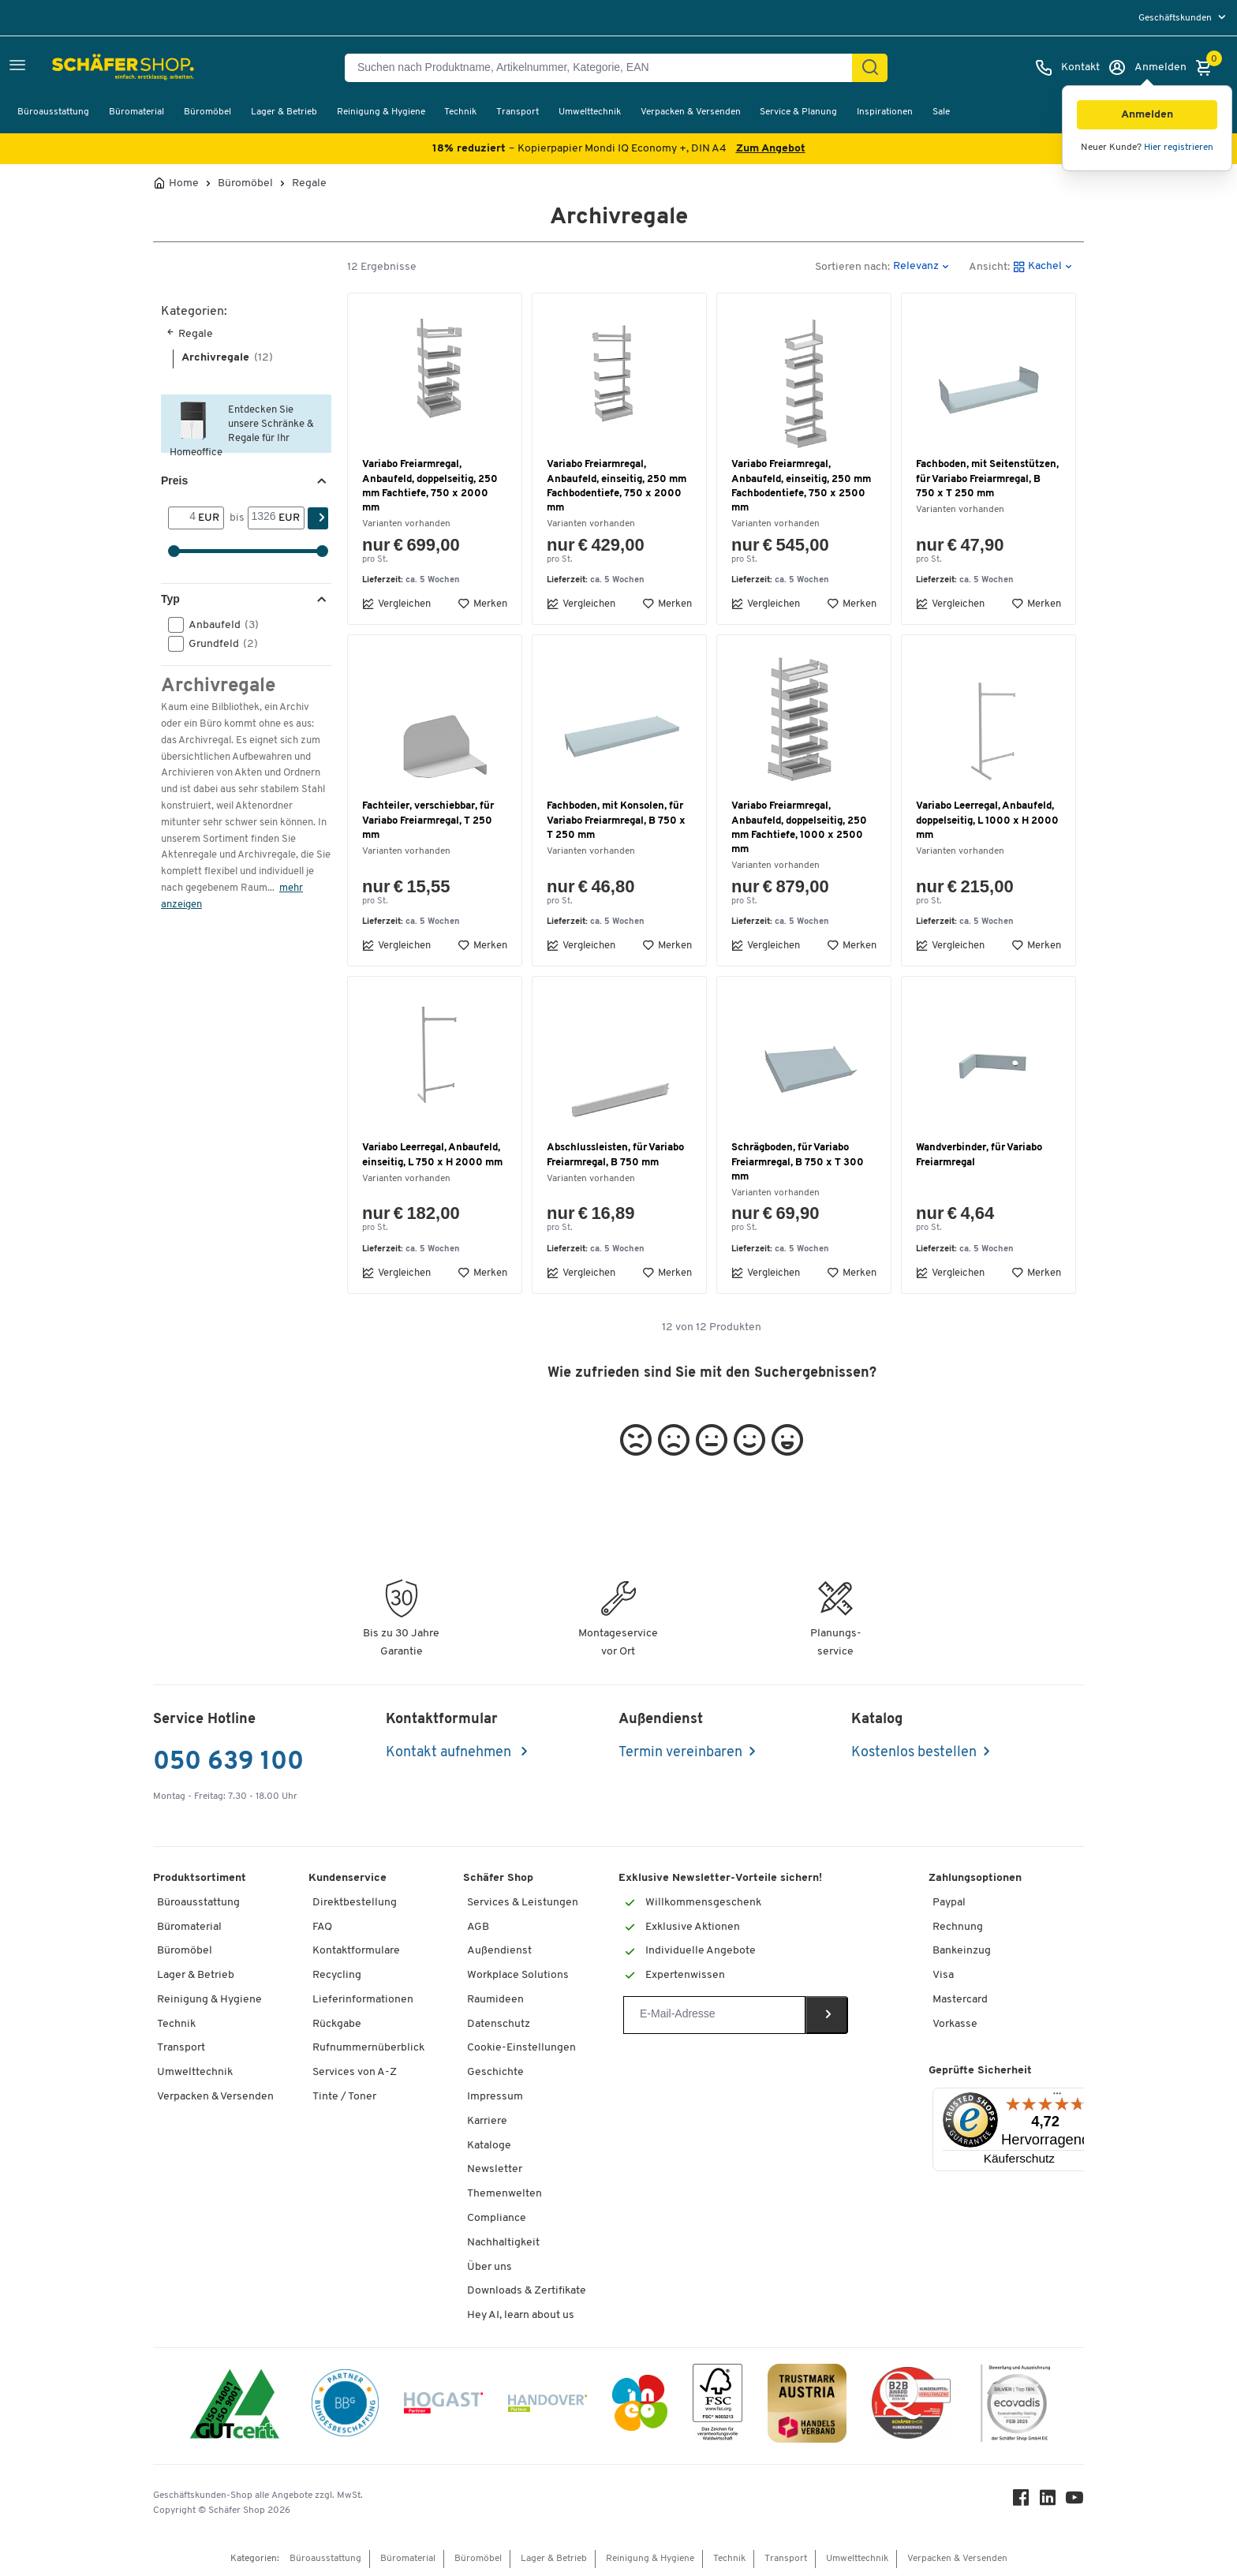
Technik (460, 112)
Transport (517, 112)
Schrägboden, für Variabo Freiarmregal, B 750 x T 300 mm (797, 1161)
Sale (941, 112)
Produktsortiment (199, 1878)
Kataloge (489, 2146)
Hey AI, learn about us (520, 2315)
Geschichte (495, 2072)
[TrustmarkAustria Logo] (807, 2406)
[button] (1147, 114)
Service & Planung (798, 112)
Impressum (495, 2097)
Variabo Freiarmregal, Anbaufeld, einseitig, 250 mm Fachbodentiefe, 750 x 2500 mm (801, 486)
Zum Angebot (770, 149)
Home (184, 183)
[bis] (263, 517)
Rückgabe (336, 2024)
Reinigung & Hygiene (381, 112)
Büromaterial (136, 112)
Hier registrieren (1178, 147)
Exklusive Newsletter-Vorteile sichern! (720, 1878)
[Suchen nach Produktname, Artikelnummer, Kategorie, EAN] (604, 68)
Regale (309, 183)
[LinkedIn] (1047, 2501)
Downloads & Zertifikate (526, 2291)
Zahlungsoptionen (975, 1878)
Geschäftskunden (1176, 18)
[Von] (183, 517)
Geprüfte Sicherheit (980, 2071)
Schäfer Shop (498, 1878)
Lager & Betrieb (284, 112)
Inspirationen (885, 112)
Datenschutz (498, 2024)
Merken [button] (482, 603)
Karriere (487, 2121)
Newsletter (494, 2169)
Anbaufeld (218, 625)
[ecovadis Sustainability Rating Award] (1015, 2406)
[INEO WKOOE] (639, 2405)
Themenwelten (504, 2194)
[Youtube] (1074, 2501)
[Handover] (547, 2406)
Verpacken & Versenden (691, 112)
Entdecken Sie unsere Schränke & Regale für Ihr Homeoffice (242, 429)
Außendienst (499, 1951)
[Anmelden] (1147, 67)
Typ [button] (170, 599)
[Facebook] (1020, 2501)
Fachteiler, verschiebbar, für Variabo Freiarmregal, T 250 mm (428, 820)
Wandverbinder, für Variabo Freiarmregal (979, 1154)
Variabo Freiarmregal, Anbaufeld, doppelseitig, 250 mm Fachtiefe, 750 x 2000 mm (430, 486)
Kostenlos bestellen (914, 1752)
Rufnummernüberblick (368, 2048)
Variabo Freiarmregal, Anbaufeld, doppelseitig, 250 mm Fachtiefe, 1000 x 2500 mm (799, 827)
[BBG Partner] (345, 2405)
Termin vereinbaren (680, 1752)
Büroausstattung (53, 112)
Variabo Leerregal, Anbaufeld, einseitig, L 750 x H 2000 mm (432, 1154)
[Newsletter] (714, 2015)
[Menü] (1057, 2097)
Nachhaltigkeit (503, 2243)
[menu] (1183, 18)
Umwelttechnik (590, 112)
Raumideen (495, 2000)
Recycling (336, 1975)
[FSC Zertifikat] (717, 2406)
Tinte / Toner (344, 2097)
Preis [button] (174, 480)
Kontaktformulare (356, 1951)
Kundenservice (347, 1878)
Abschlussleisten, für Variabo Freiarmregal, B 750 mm (615, 1154)
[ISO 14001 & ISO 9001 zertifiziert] (234, 2406)
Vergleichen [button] (396, 603)
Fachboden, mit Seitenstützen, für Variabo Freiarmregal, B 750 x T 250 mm (987, 478)
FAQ (322, 1927)
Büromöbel (207, 112)
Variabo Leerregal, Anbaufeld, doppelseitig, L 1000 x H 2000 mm (987, 820)
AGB (478, 1927)
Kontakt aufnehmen (450, 1752)
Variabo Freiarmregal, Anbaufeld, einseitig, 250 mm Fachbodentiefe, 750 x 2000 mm (616, 486)
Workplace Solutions (518, 1975)
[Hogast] (443, 2405)
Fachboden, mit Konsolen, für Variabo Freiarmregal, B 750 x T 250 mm (616, 820)
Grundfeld (218, 644)
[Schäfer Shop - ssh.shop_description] (89, 68)
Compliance (496, 2218)
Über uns (489, 2267)
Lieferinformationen (362, 2000)
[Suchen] (870, 68)
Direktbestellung (354, 1903)
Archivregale (227, 358)
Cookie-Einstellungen (521, 2048)
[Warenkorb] (1207, 67)
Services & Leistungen (522, 1903)
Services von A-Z (354, 2072)
